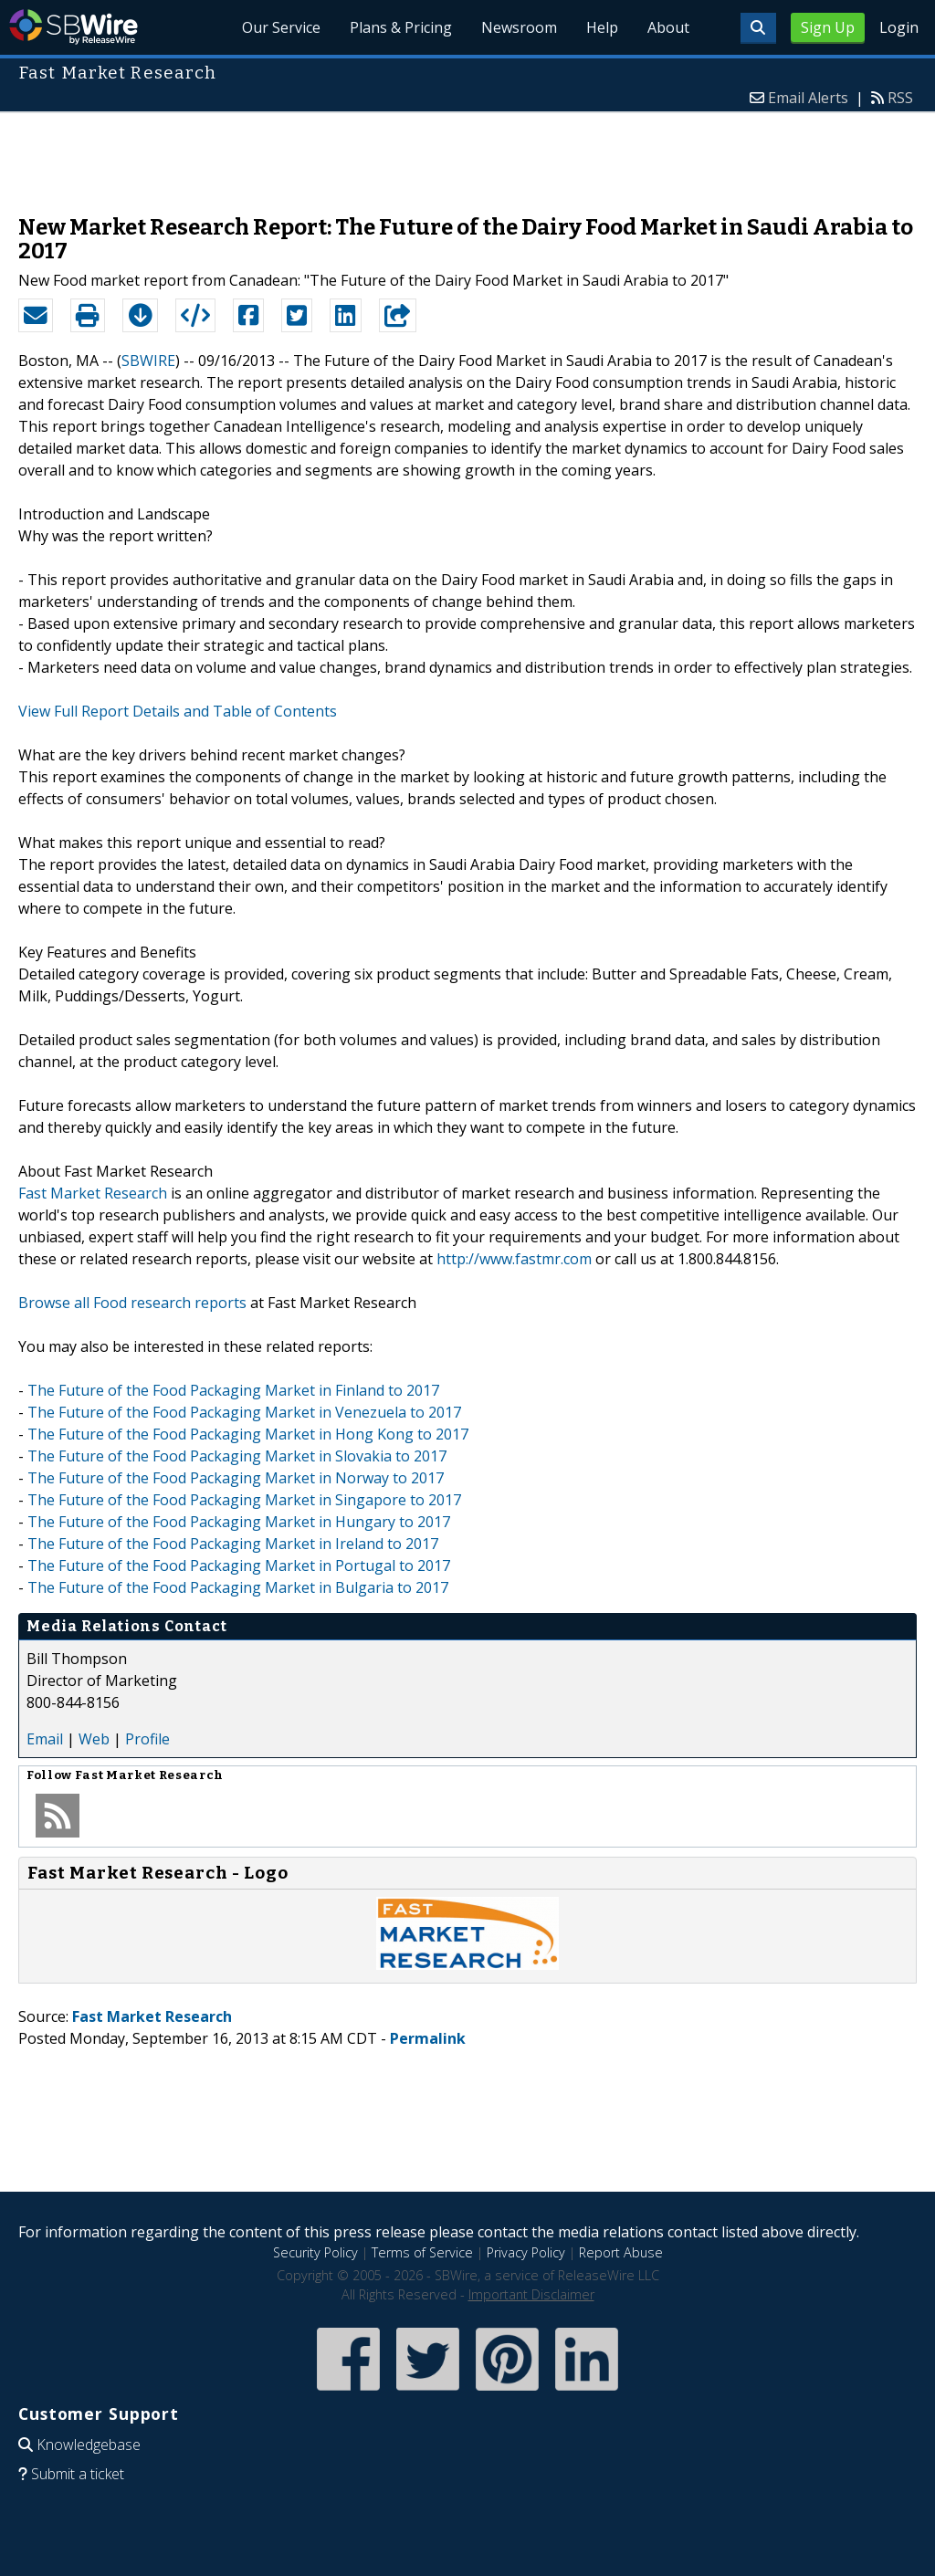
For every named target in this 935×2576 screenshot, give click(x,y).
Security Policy (315, 2252)
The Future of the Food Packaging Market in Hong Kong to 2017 (247, 1434)
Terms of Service (422, 2252)
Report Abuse (621, 2252)
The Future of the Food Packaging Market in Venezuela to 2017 (244, 1412)
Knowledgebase (89, 2445)
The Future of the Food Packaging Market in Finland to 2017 (233, 1390)
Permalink (428, 2038)
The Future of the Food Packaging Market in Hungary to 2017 (238, 1522)
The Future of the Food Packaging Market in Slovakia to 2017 (236, 1456)
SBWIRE (148, 361)
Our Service (281, 27)
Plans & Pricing (401, 27)
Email (44, 1739)
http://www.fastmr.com (514, 1259)
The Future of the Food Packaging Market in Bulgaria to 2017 (237, 1587)
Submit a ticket (77, 2474)
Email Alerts (808, 98)
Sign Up (828, 27)
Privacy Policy (526, 2252)
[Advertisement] (467, 154)
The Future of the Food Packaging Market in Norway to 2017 (235, 1478)
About (668, 27)
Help (602, 27)
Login (899, 27)
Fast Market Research (92, 1193)
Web (94, 1739)
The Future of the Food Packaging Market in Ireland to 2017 (232, 1544)
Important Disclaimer (531, 2294)
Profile (147, 1739)
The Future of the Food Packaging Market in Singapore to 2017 (244, 1500)
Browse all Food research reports (132, 1303)
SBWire (73, 27)
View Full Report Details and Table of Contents (177, 711)
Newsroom (519, 27)
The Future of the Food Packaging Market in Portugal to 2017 (238, 1565)
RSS (900, 98)
